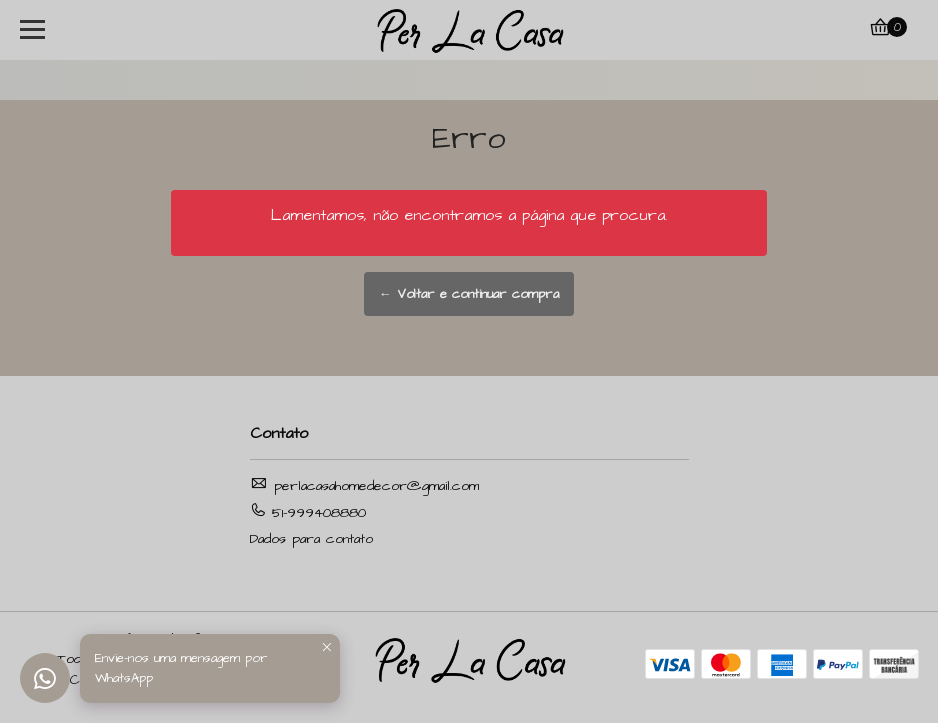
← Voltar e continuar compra (469, 294)
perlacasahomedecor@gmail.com (364, 485)
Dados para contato (311, 539)
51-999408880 (308, 512)
